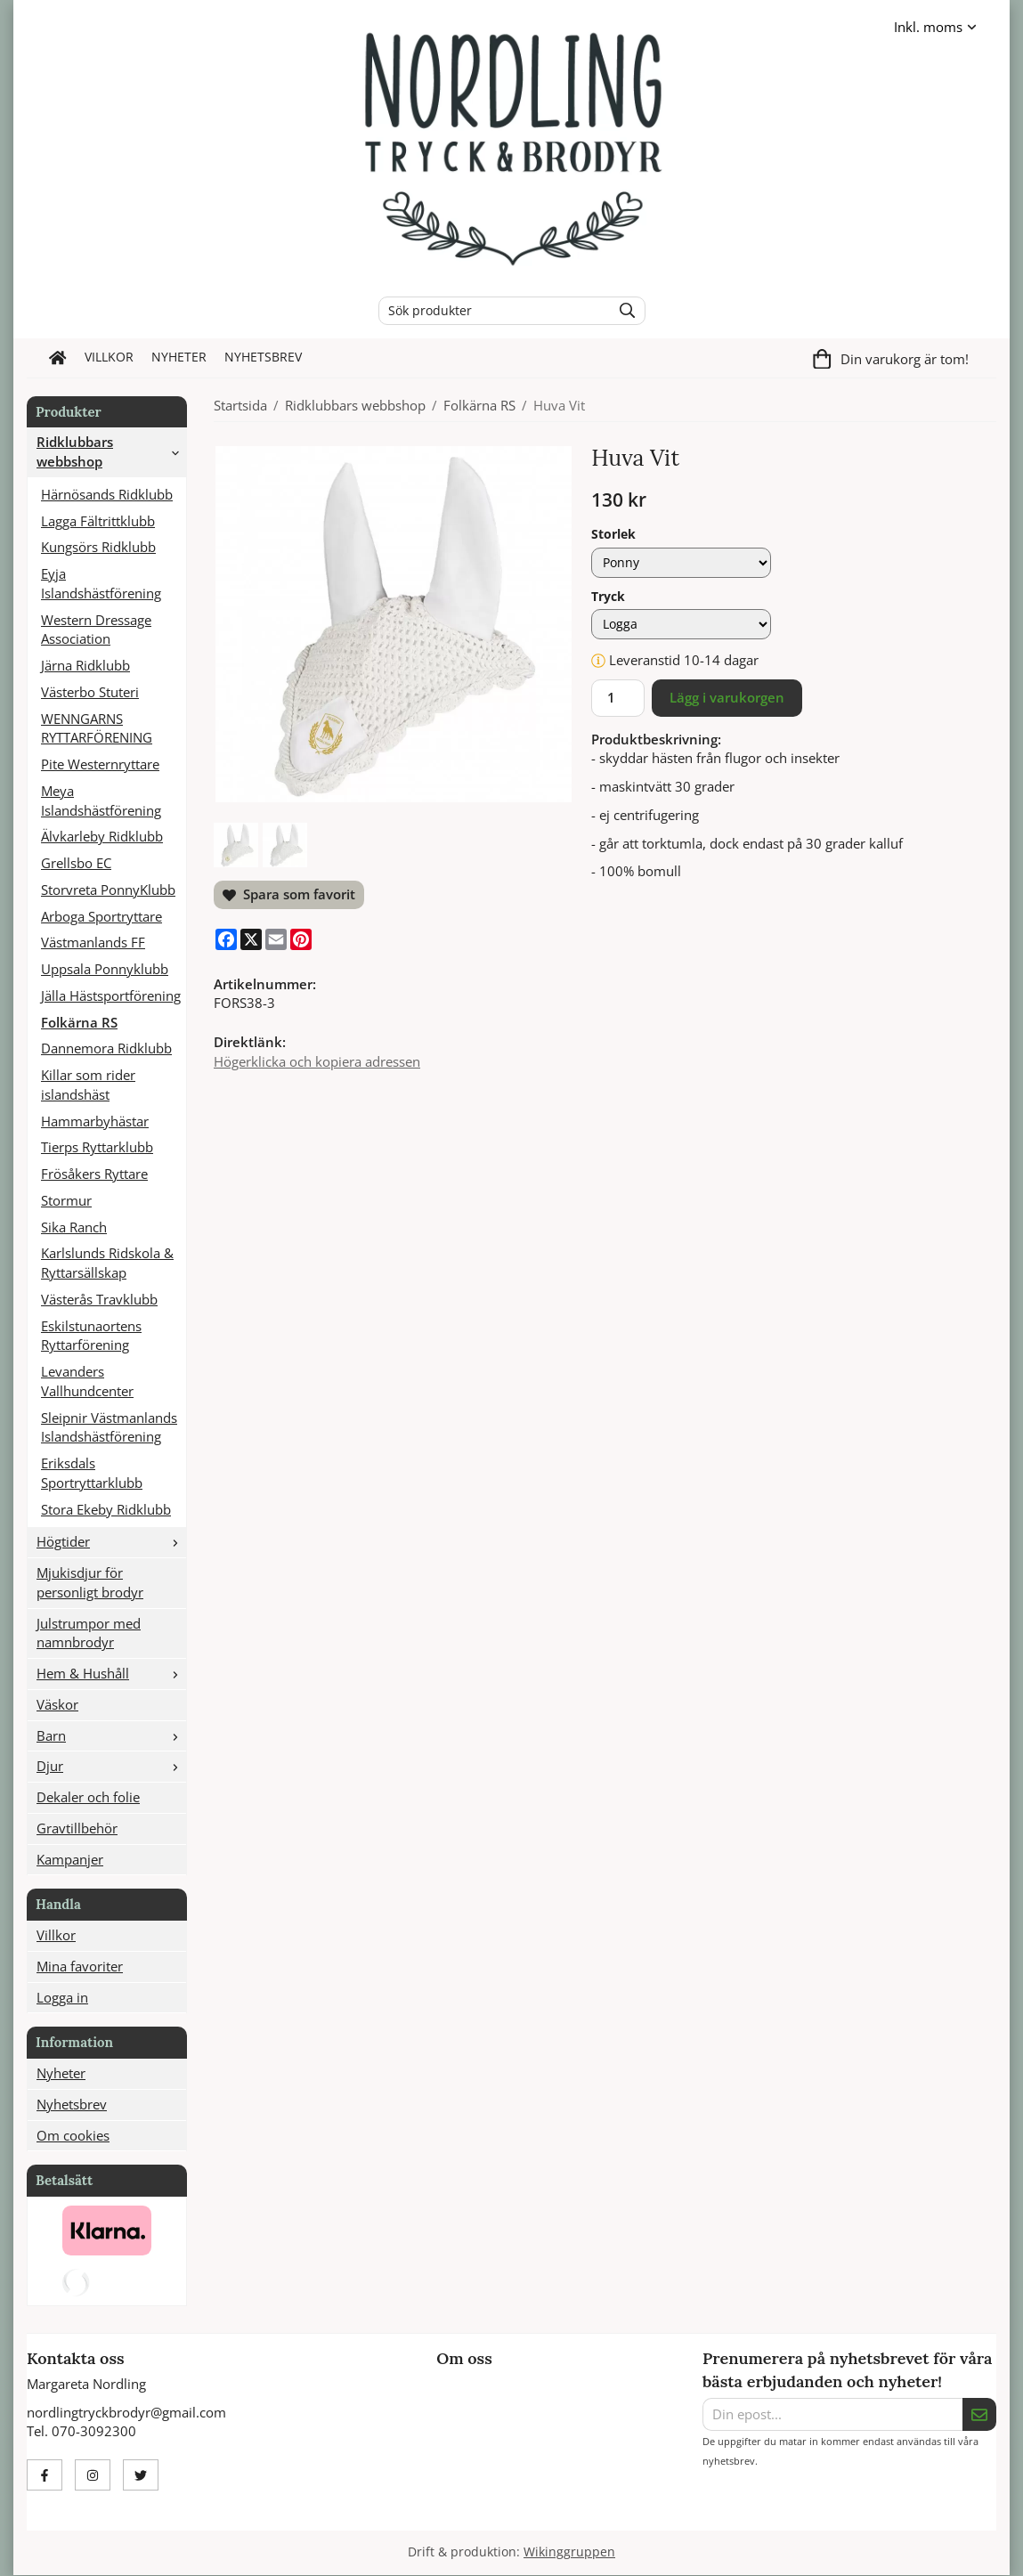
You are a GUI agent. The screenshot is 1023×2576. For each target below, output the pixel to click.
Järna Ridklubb (85, 665)
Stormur (66, 1200)
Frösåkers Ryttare (94, 1173)
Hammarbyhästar (95, 1121)
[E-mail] (276, 939)
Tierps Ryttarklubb (97, 1147)
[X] (251, 939)
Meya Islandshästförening (101, 800)
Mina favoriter (80, 1966)
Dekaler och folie (88, 1797)
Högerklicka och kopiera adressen (317, 1061)
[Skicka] (979, 2415)
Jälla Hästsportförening (111, 995)
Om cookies (73, 2135)
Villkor (109, 357)
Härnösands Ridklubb (107, 494)
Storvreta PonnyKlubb (108, 889)
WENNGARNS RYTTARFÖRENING (96, 728)
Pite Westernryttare (100, 764)
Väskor (57, 1704)
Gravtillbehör (77, 1828)
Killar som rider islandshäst (88, 1084)
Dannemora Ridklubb (106, 1048)
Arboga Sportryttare (101, 916)
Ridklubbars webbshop (111, 451)
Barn (111, 1735)
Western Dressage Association (96, 629)
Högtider (111, 1541)
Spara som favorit (289, 894)
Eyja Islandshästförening (101, 583)
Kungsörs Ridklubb (98, 547)
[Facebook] (226, 939)
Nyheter (179, 357)
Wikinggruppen (569, 2552)
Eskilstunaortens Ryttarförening (91, 1335)
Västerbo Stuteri (90, 692)
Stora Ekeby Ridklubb (106, 1509)
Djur (111, 1766)
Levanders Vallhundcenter (87, 1381)
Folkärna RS (79, 1022)
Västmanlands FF (93, 942)
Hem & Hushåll (111, 1673)
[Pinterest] (300, 939)
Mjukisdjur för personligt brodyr (90, 1582)
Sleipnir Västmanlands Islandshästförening (109, 1427)
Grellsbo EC (76, 863)
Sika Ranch (74, 1227)
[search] (623, 310)
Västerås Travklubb (99, 1299)
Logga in (62, 1997)
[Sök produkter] (491, 310)
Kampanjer (70, 1859)
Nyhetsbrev (263, 357)
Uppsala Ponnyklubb (104, 969)
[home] (58, 358)
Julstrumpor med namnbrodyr (89, 1633)
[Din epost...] (832, 2415)
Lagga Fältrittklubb (98, 521)
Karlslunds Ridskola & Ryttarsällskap (107, 1262)
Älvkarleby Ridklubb (102, 836)
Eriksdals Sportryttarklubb (91, 1472)
